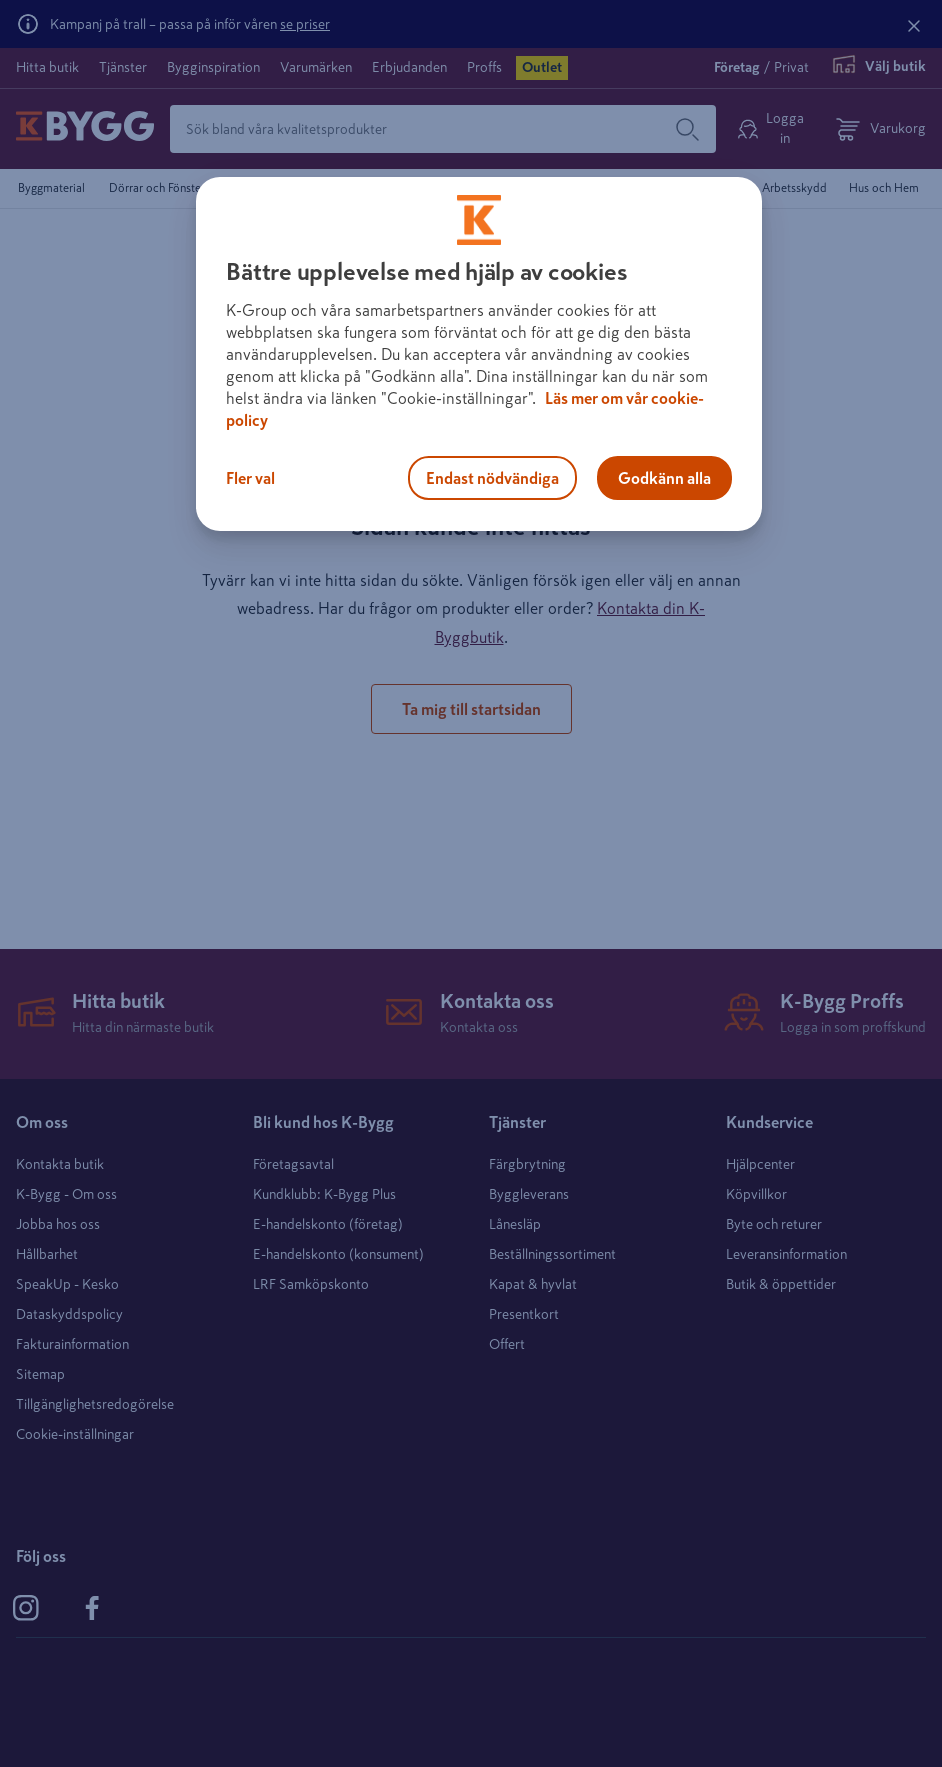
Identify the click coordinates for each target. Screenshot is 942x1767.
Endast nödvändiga (492, 478)
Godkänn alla (664, 478)
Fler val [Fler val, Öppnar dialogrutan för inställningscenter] (250, 478)
